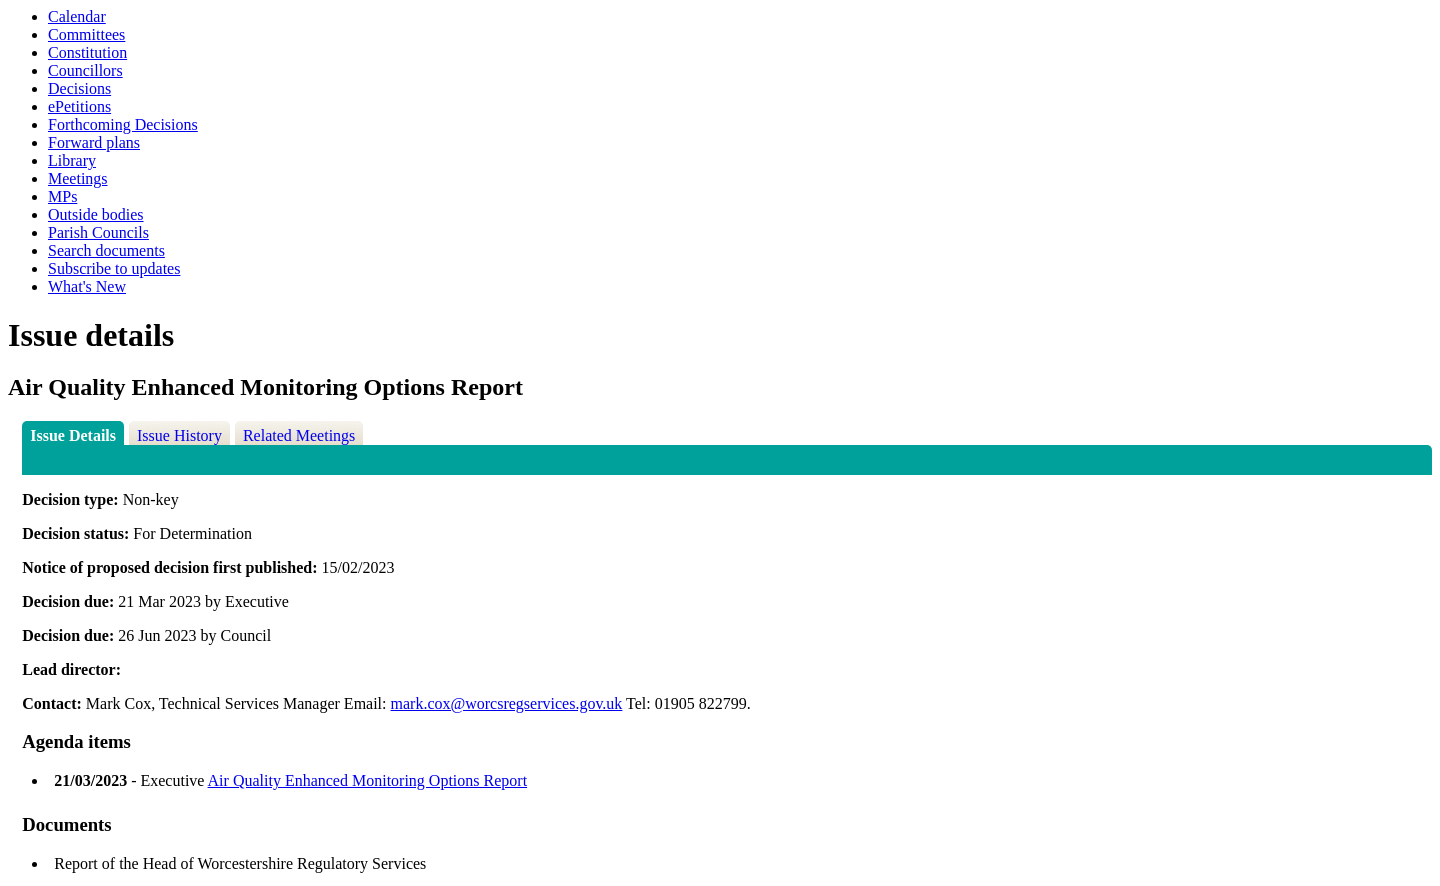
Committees (86, 34)
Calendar (77, 16)
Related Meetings (299, 435)
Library (72, 160)
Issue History (179, 435)
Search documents (106, 250)
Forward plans (94, 142)
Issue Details (73, 435)
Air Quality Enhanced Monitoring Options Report (368, 780)
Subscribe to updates (114, 268)
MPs (62, 196)
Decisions (79, 88)
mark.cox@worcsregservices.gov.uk (507, 703)
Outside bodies (96, 214)
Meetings (78, 178)
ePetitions (79, 106)
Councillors (85, 70)
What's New (87, 286)
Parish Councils (98, 232)
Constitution (87, 52)
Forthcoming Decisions (123, 124)
